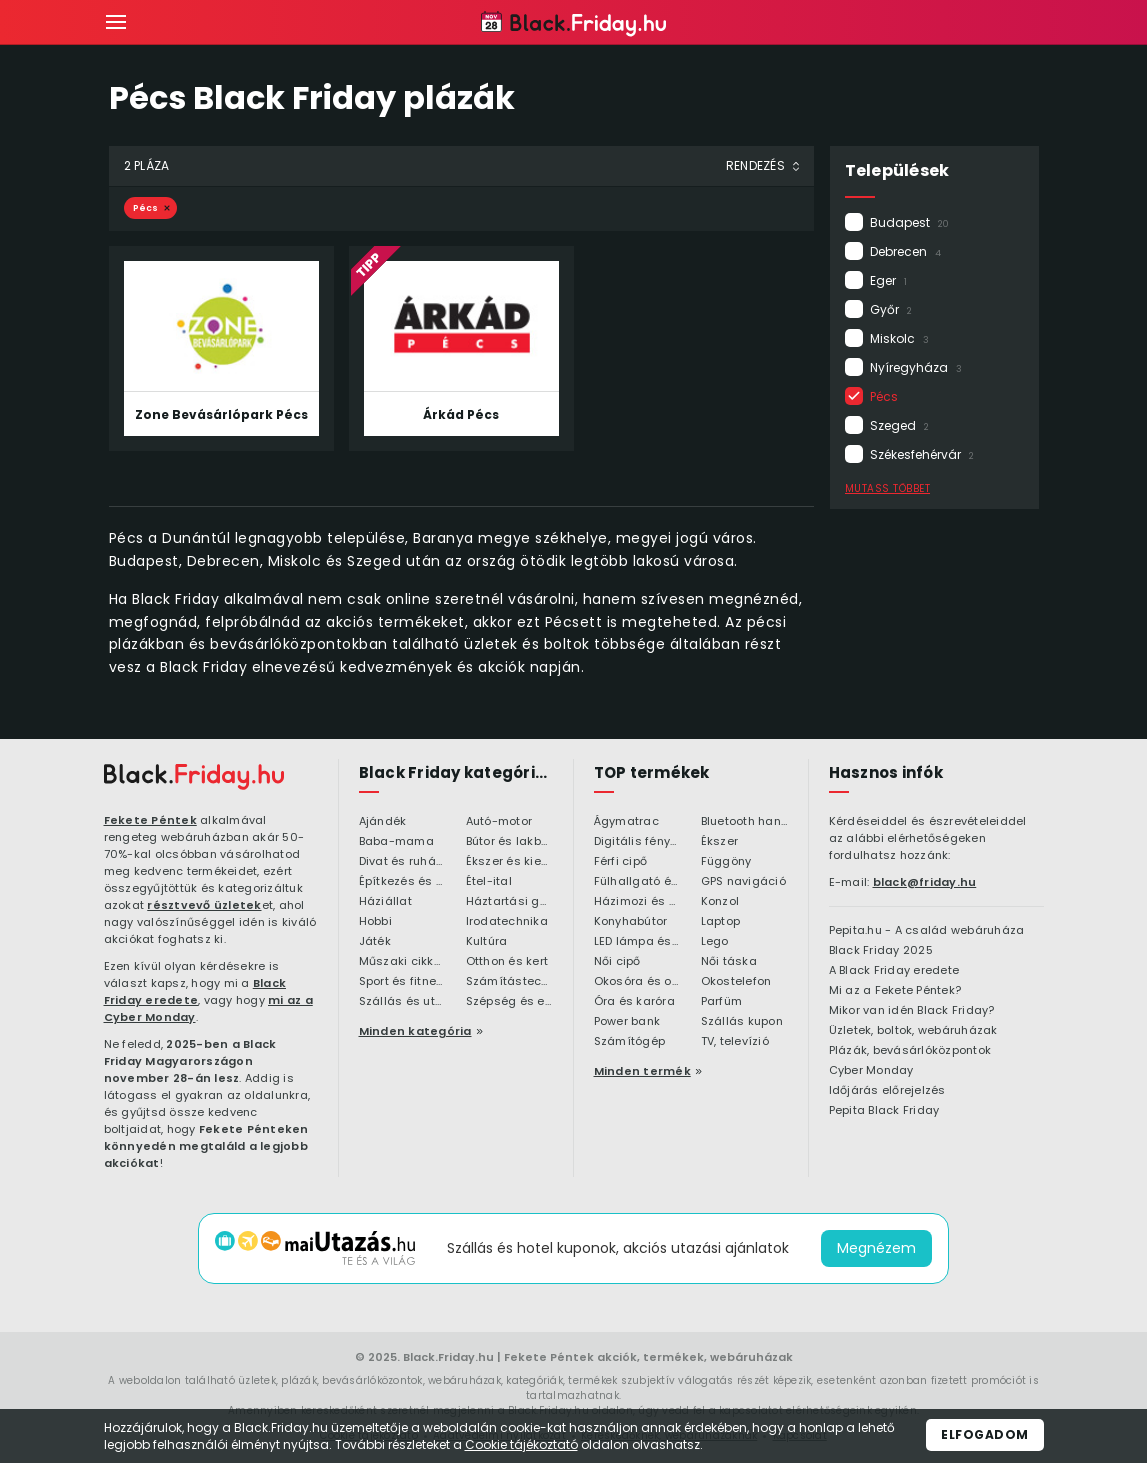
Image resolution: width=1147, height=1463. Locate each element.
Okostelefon (736, 982)
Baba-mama (396, 842)
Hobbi (375, 922)
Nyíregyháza (916, 367)
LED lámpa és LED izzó (637, 942)
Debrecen (905, 251)
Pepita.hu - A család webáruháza (927, 931)
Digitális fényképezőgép (637, 842)
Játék (375, 942)
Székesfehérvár (922, 454)
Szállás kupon (742, 1022)
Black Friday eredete (195, 991)
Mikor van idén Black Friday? (912, 1011)
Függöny (726, 862)
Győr (891, 309)
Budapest (909, 222)
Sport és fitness (402, 982)
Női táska (729, 962)
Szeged (899, 425)
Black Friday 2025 (881, 951)
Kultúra (487, 942)
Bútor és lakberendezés (509, 842)
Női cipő (617, 962)
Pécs (890, 396)
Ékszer (720, 842)
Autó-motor (499, 822)
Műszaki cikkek (402, 962)
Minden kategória (415, 1031)
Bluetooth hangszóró (744, 822)
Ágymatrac (626, 822)
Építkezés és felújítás (402, 882)
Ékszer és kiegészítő (509, 862)
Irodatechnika (507, 922)
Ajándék (383, 822)
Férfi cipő (621, 862)
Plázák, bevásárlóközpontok (910, 1051)
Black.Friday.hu (448, 1357)
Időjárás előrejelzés (887, 1091)
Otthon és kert (507, 962)
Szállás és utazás (402, 1002)
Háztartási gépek (509, 902)
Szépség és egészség (509, 1002)
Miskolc (899, 338)
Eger (888, 280)
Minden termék (642, 1071)
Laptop (721, 922)
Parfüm (722, 1002)
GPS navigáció (743, 882)
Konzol (720, 902)
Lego (715, 942)
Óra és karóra (634, 1002)
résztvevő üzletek (204, 905)
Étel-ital (489, 882)
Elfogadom (985, 1434)
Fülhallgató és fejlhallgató (637, 882)
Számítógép (630, 1042)
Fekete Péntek (150, 820)
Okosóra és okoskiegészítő (637, 982)
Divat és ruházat (402, 862)
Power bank (627, 1022)
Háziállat (385, 902)
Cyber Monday (871, 1071)
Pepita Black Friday (884, 1111)
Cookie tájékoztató (521, 1444)
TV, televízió (735, 1042)
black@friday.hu (925, 882)
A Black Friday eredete (894, 971)
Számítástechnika (509, 982)
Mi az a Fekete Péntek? (895, 991)
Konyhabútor (631, 922)
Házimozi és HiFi (637, 902)
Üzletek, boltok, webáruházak (913, 1031)
